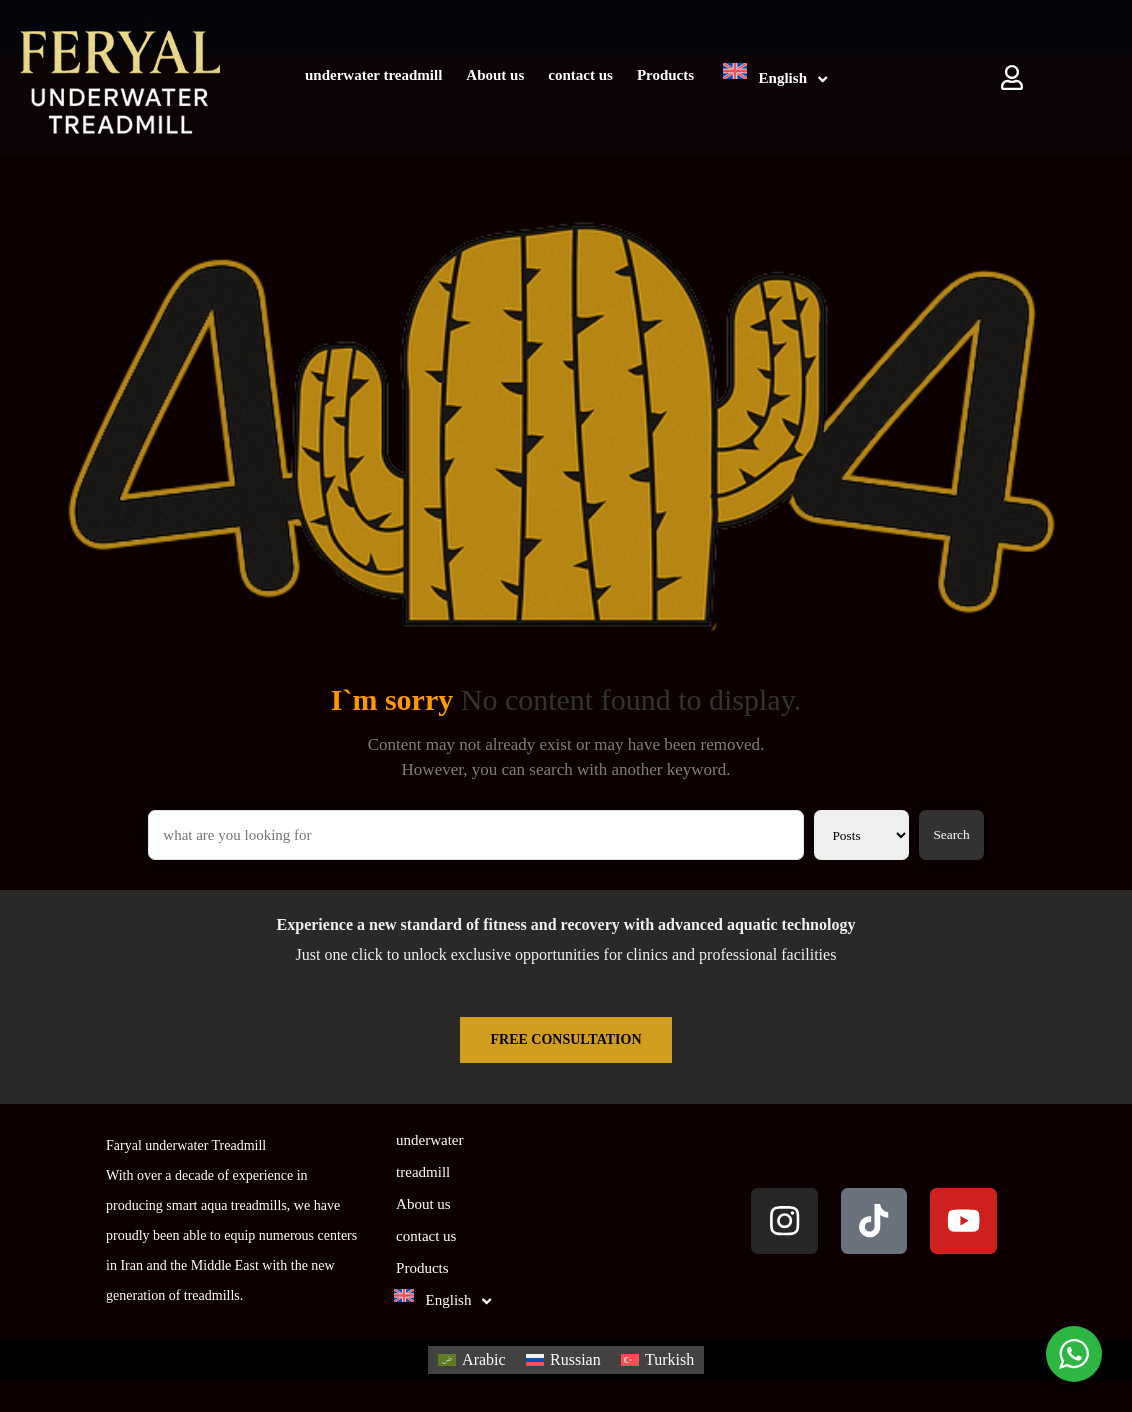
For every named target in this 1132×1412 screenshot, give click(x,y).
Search (951, 834)
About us (495, 75)
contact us (580, 75)
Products (665, 75)
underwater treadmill (373, 75)
